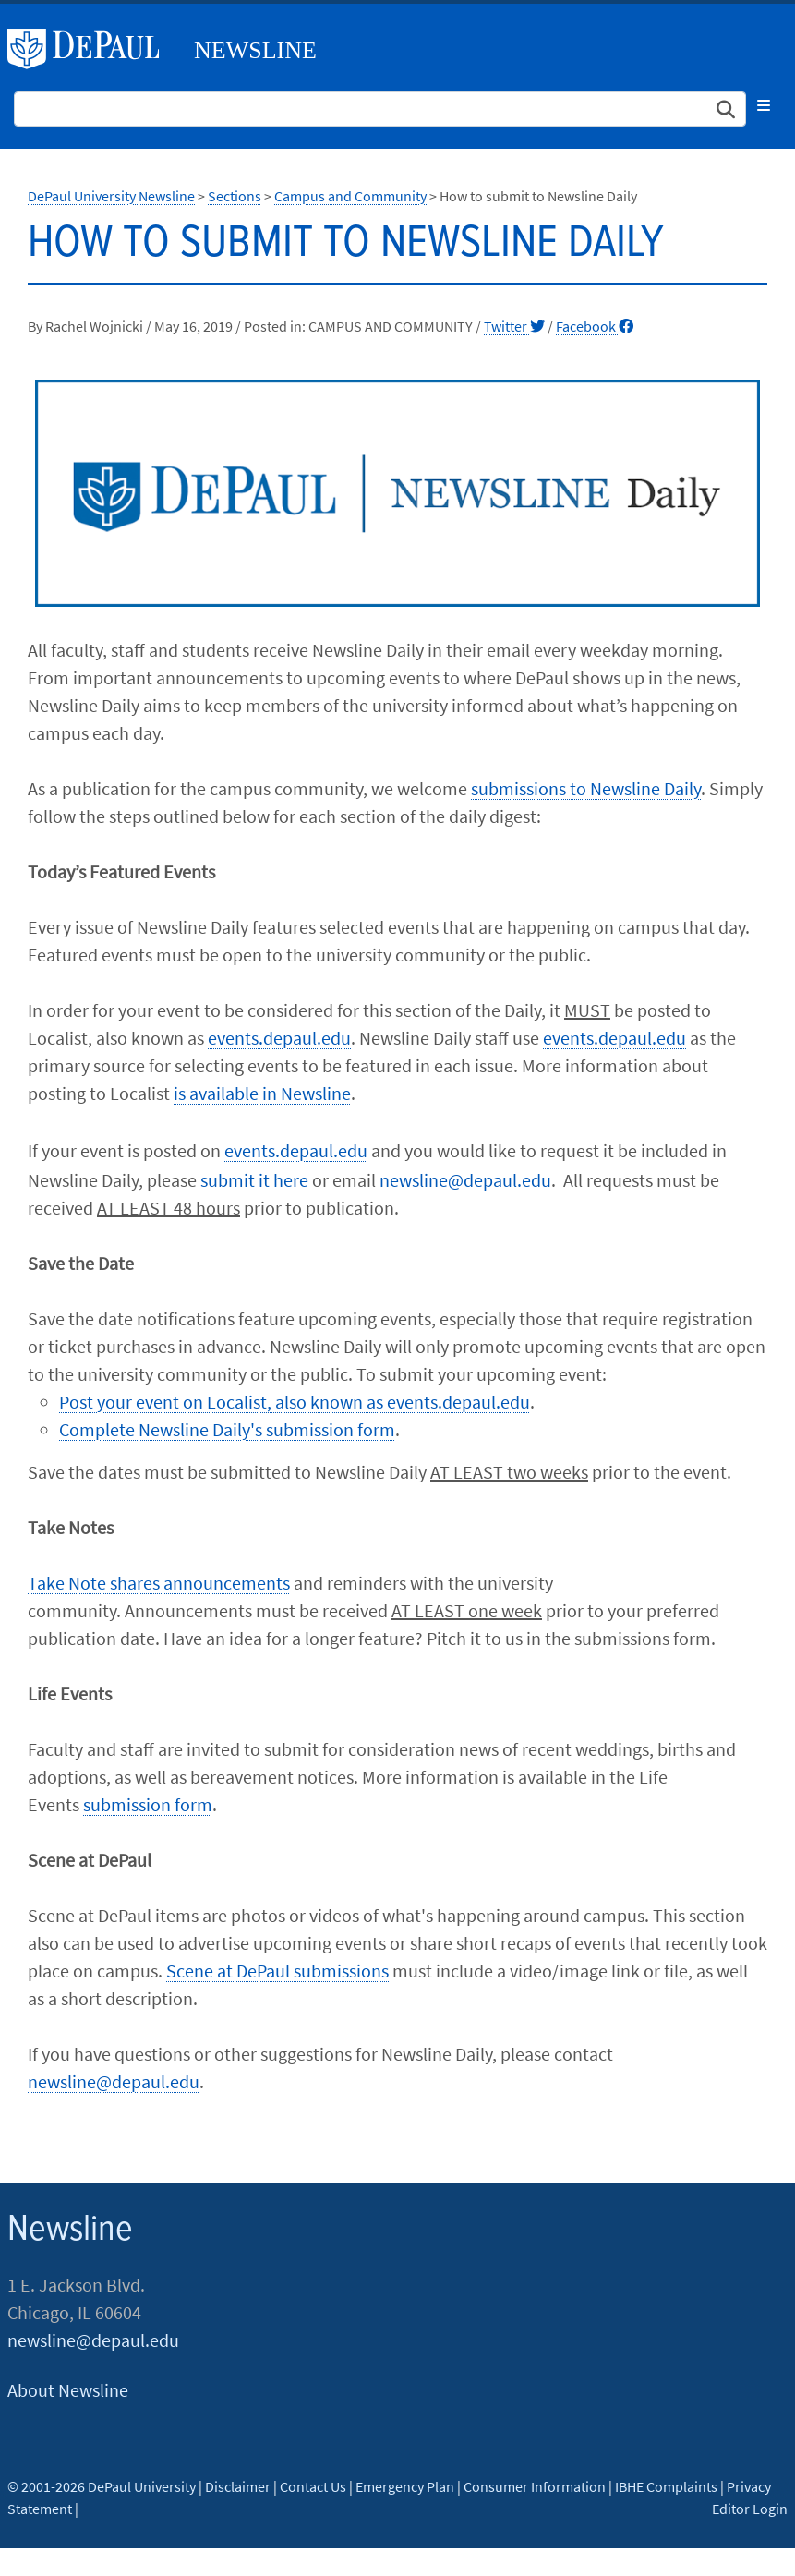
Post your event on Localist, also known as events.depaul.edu (294, 1401)
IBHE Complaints (666, 2486)
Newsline (255, 50)
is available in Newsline (262, 1093)
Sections (234, 196)
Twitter (514, 326)
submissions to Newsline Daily (586, 788)
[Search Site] (380, 109)
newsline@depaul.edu (465, 1179)
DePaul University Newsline (111, 196)
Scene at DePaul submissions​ (277, 1970)
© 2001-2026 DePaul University (101, 2486)
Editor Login (750, 2508)
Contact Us (313, 2486)
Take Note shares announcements (159, 1582)
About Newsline (67, 2389)
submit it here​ (254, 1179)
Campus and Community (350, 196)
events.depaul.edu (279, 1037)
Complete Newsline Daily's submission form (227, 1429)
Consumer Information (535, 2486)
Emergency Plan (404, 2486)
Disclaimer (238, 2486)
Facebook (594, 326)
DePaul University (90, 49)
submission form (147, 1804)
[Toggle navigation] (763, 105)
